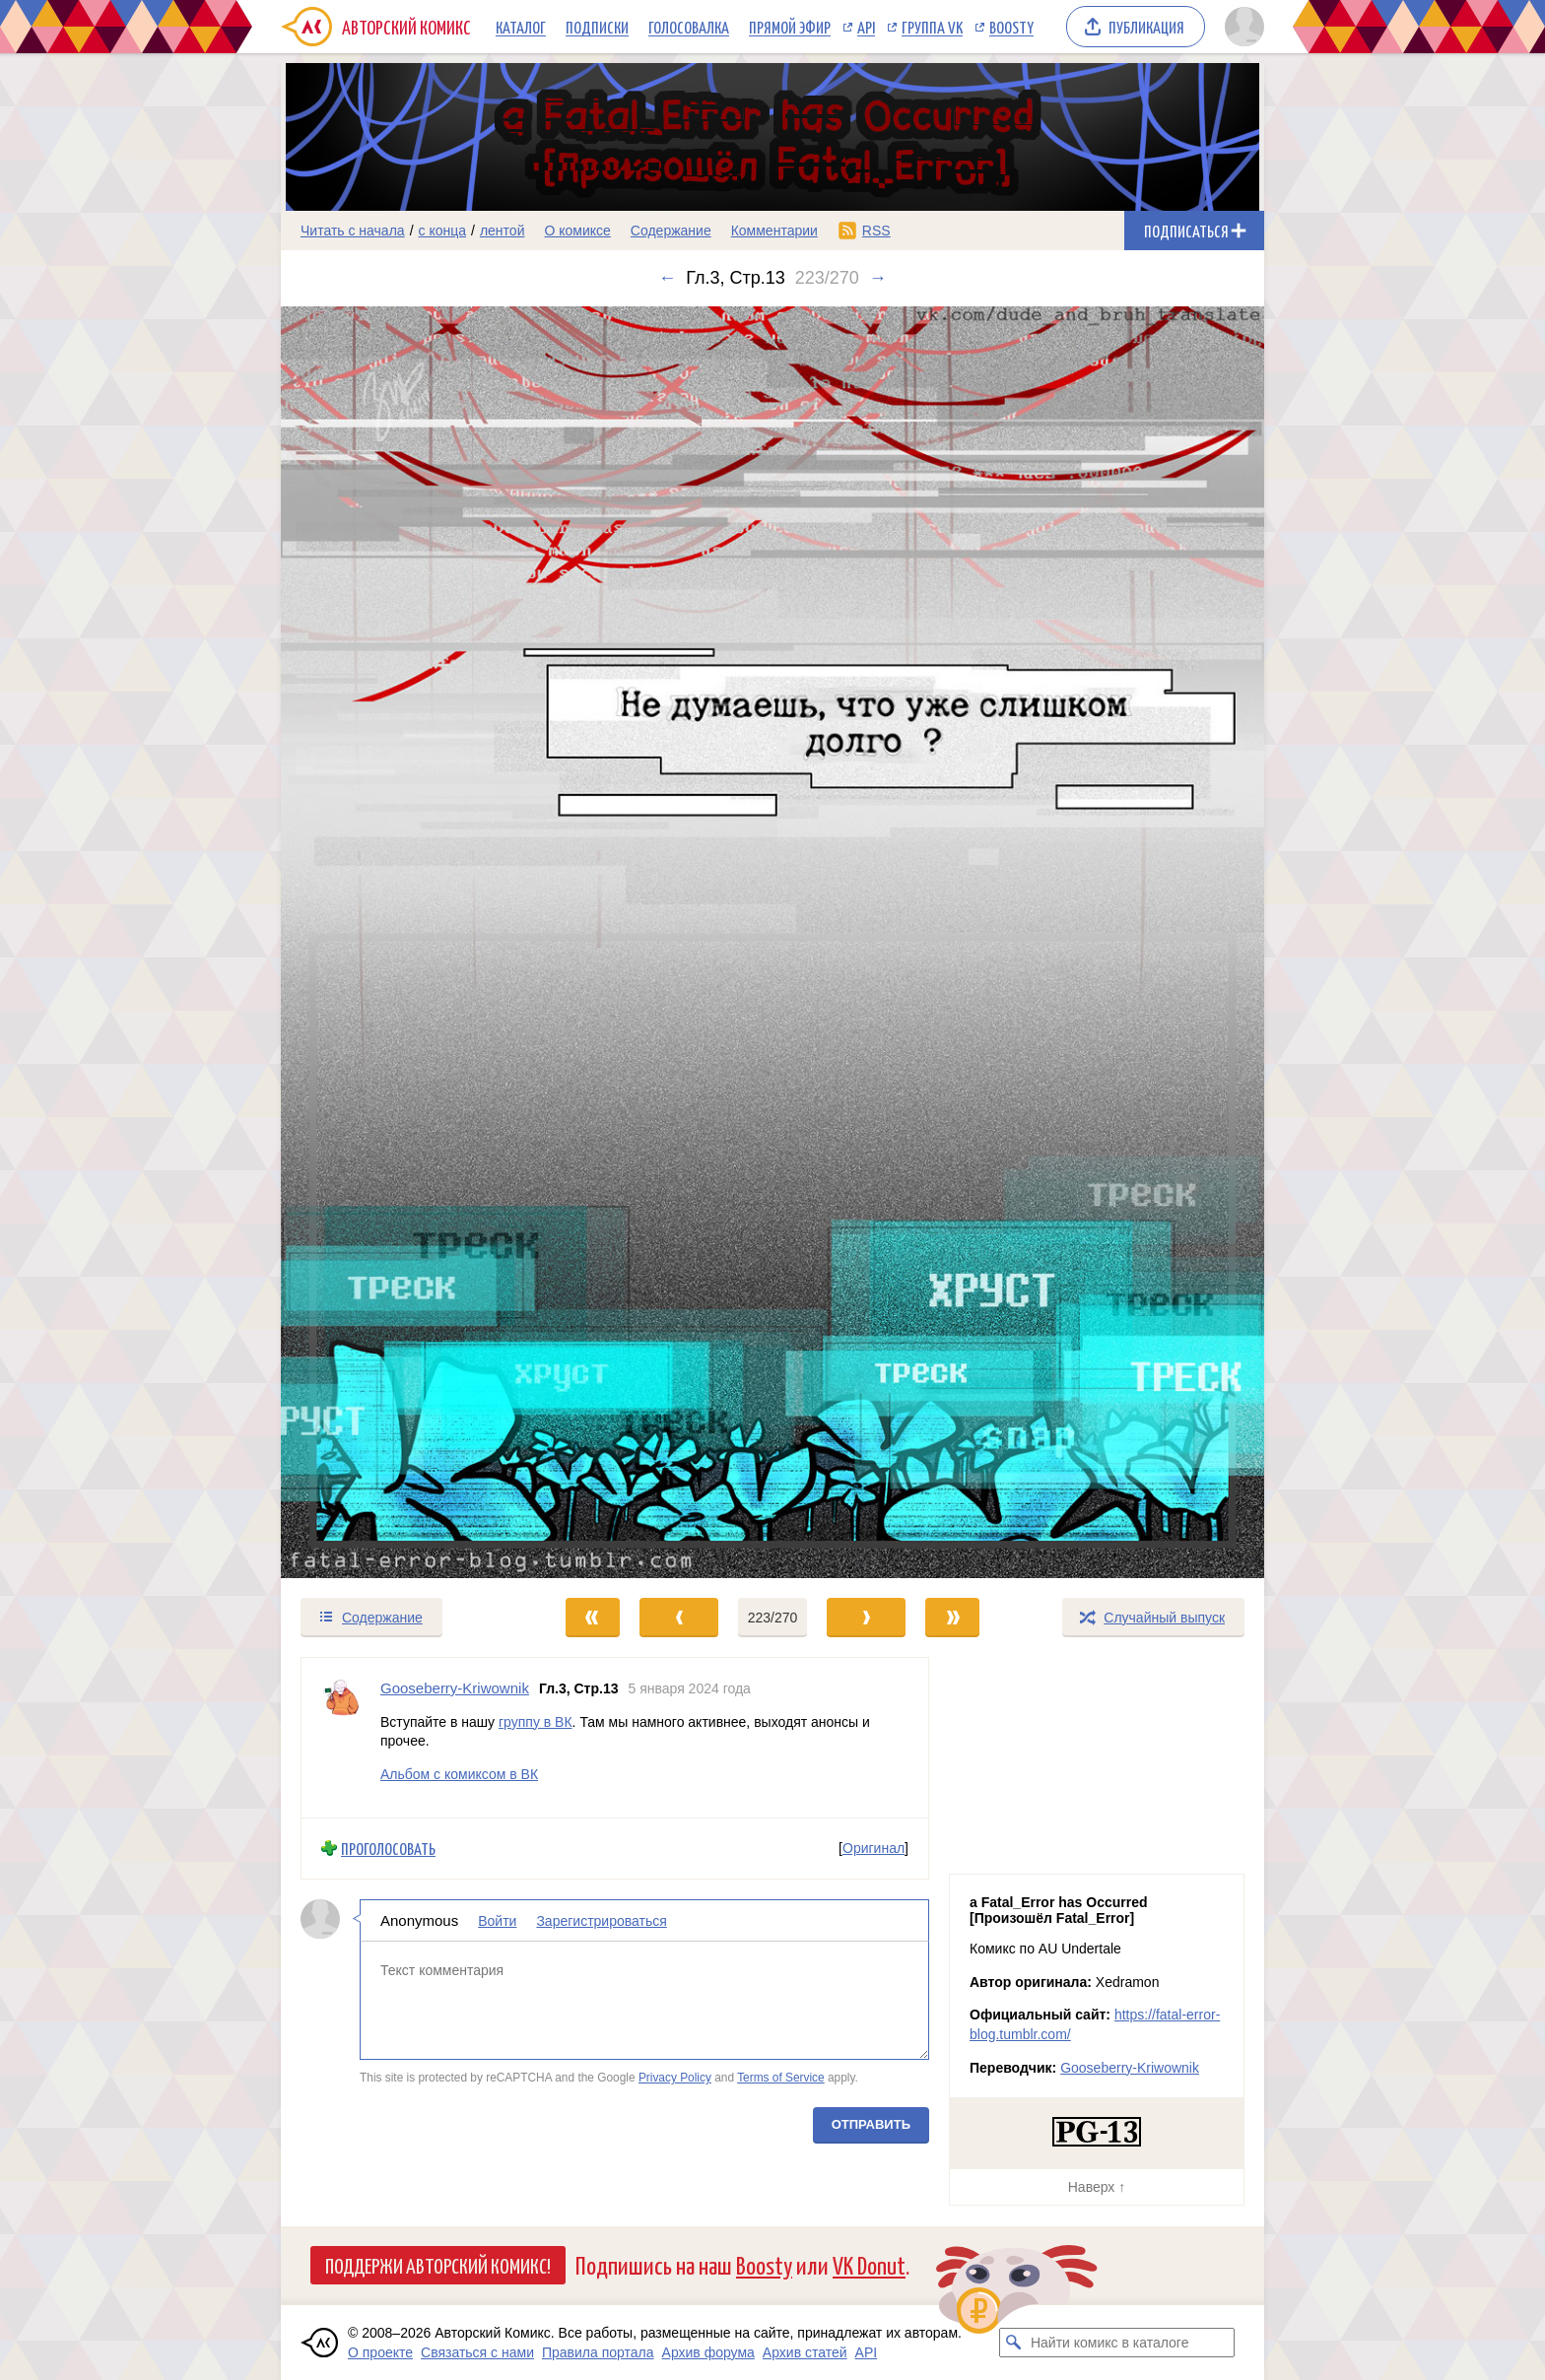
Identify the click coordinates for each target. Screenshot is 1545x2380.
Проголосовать (388, 1848)
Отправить (871, 2124)
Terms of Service (781, 2077)
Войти (497, 1921)
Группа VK (932, 26)
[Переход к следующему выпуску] (772, 942)
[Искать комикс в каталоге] (1014, 2342)
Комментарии (774, 230)
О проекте (380, 2352)
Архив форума (708, 2352)
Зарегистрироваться (601, 1921)
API (866, 26)
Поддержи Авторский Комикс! (438, 2265)
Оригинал (873, 1848)
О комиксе (577, 230)
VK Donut (869, 2264)
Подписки (597, 26)
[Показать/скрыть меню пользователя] (1241, 26)
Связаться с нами (477, 2352)
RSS (876, 230)
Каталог (521, 26)
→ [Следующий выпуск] (878, 278)
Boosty (1011, 26)
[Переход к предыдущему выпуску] (404, 942)
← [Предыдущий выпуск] (667, 278)
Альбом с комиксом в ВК (459, 1774)
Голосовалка (688, 26)
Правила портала (598, 2352)
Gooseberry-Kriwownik (1129, 2068)
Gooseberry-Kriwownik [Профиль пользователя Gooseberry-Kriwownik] (454, 1688)
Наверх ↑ (1096, 2187)
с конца (443, 230)
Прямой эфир (790, 26)
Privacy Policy (674, 2077)
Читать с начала (353, 230)
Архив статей (805, 2352)
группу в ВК (535, 1722)
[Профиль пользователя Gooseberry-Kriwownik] (341, 1738)
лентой (502, 230)
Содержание (671, 230)
